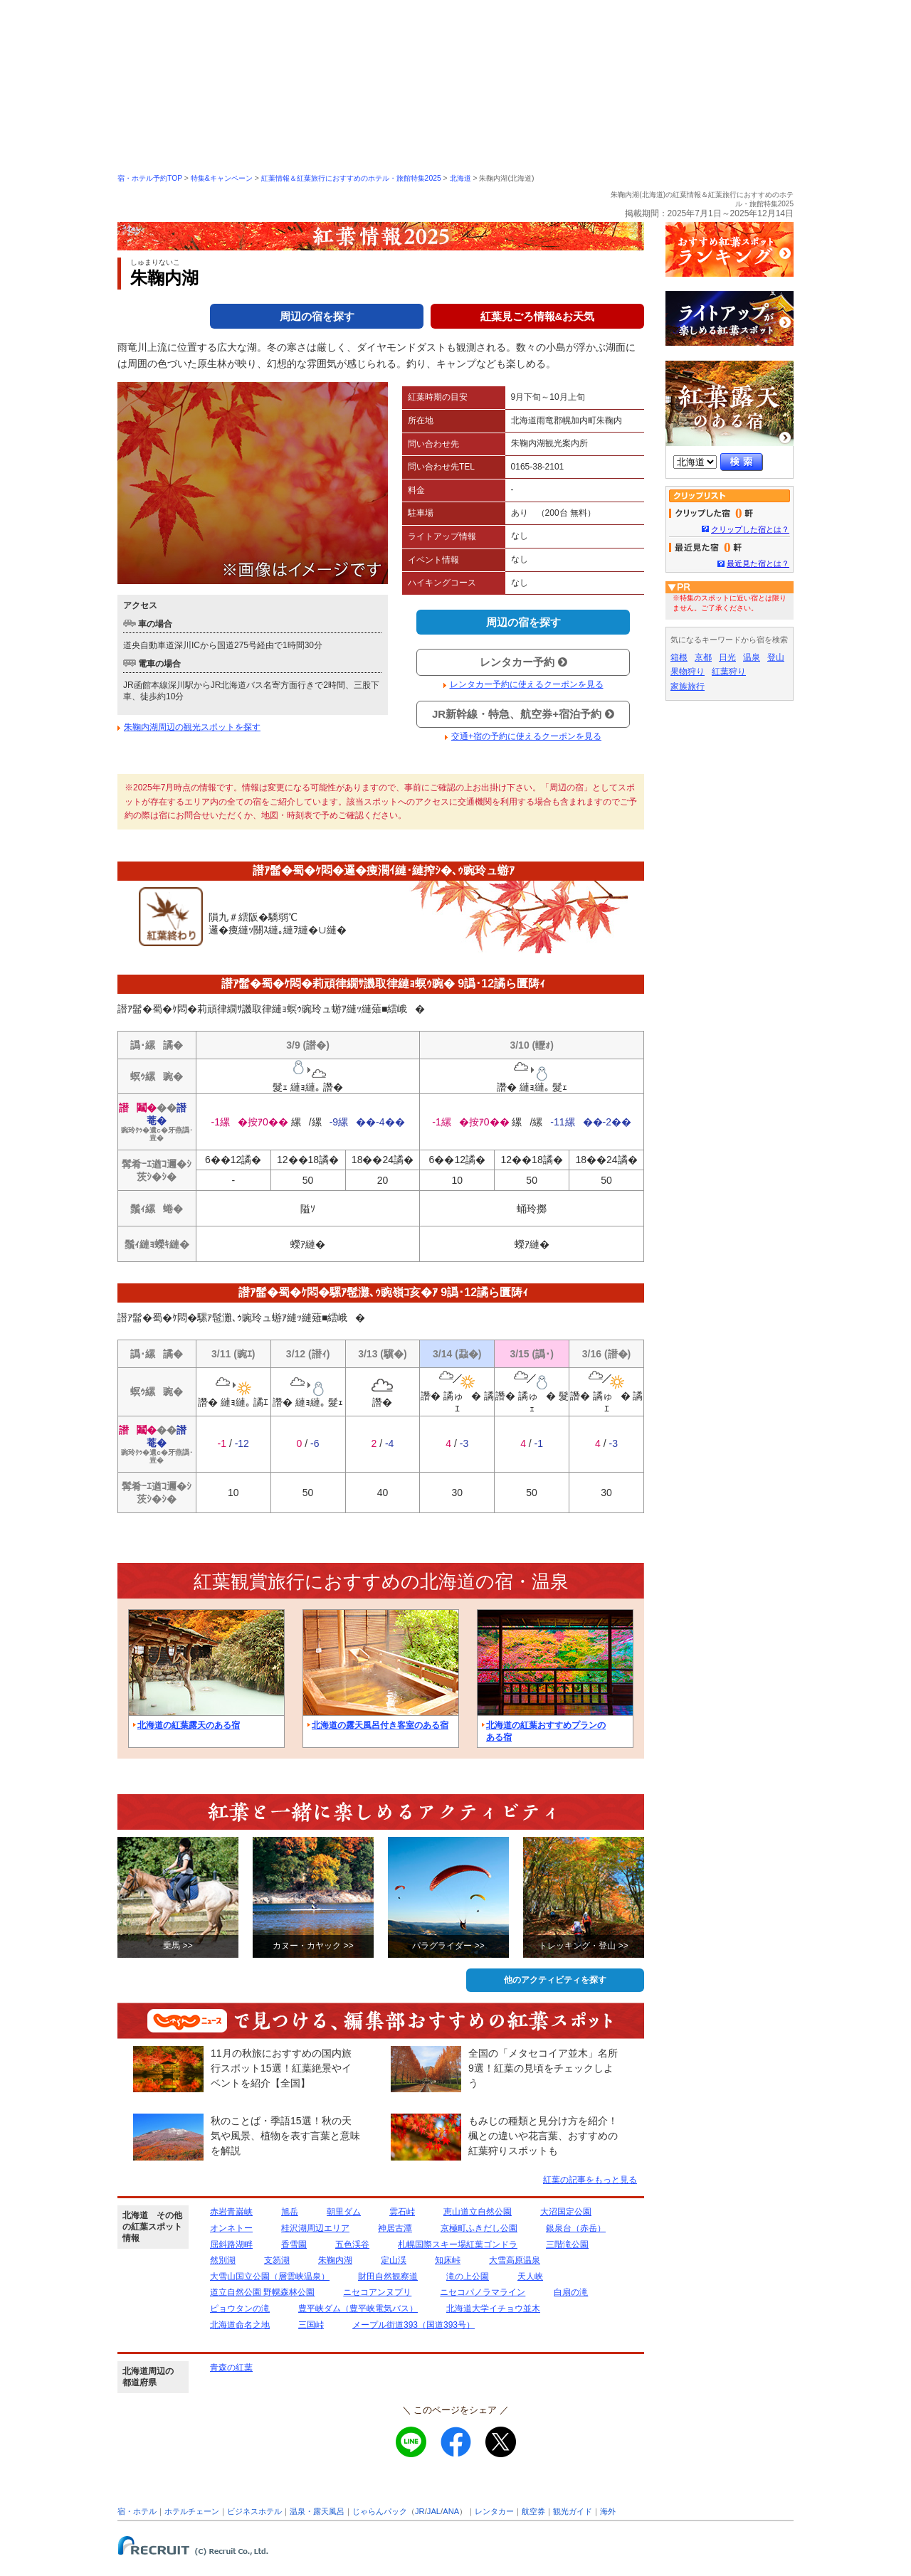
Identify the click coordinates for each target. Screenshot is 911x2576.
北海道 (460, 178)
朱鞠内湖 (335, 2260)
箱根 (679, 657)
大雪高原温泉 (514, 2260)
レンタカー (494, 2511)
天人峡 (530, 2276)
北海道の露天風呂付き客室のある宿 (380, 1725)
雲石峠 (402, 2212)
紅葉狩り (729, 672)
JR (420, 2511)
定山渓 (393, 2260)
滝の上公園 (467, 2276)
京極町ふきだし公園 (479, 2228)
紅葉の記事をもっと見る (590, 2180)
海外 (608, 2511)
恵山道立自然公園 (477, 2212)
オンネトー (231, 2228)
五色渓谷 (352, 2244)
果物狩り (687, 672)
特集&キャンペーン (222, 178)
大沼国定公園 (565, 2212)
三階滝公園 (567, 2244)
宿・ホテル (137, 2511)
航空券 (533, 2511)
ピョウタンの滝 (240, 2308)
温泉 (751, 657)
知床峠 (447, 2260)
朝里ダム (344, 2212)
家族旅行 (687, 686)
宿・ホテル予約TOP (149, 178)
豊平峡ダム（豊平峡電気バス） (358, 2308)
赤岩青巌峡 (231, 2212)
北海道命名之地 (240, 2325)
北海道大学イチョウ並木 (493, 2308)
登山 (775, 657)
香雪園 (294, 2244)
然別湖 (223, 2260)
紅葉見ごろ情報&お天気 (537, 316)
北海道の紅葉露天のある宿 (188, 1725)
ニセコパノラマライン (482, 2292)
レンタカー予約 (523, 662)
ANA (451, 2511)
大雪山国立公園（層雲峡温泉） (270, 2276)
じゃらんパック (379, 2511)
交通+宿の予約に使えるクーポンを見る (526, 736)
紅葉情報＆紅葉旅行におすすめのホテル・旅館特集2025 (351, 178)
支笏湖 (277, 2260)
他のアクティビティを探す (555, 1980)
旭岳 (289, 2212)
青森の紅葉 (231, 2368)
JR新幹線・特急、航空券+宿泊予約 (523, 714)
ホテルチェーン (191, 2511)
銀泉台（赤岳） (576, 2228)
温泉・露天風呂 (317, 2511)
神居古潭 (395, 2228)
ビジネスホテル (254, 2511)
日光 (727, 657)
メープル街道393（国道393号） (413, 2325)
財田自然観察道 (388, 2276)
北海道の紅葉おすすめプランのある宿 (546, 1731)
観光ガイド (572, 2511)
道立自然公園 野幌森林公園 (262, 2292)
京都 (703, 657)
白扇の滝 (571, 2292)
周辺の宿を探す (317, 316)
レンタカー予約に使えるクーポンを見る (527, 684)
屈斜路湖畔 (231, 2244)
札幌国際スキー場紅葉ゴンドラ (457, 2244)
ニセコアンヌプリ (377, 2292)
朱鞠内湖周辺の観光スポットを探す (192, 727)
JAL (434, 2511)
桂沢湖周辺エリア (315, 2228)
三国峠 (311, 2325)
